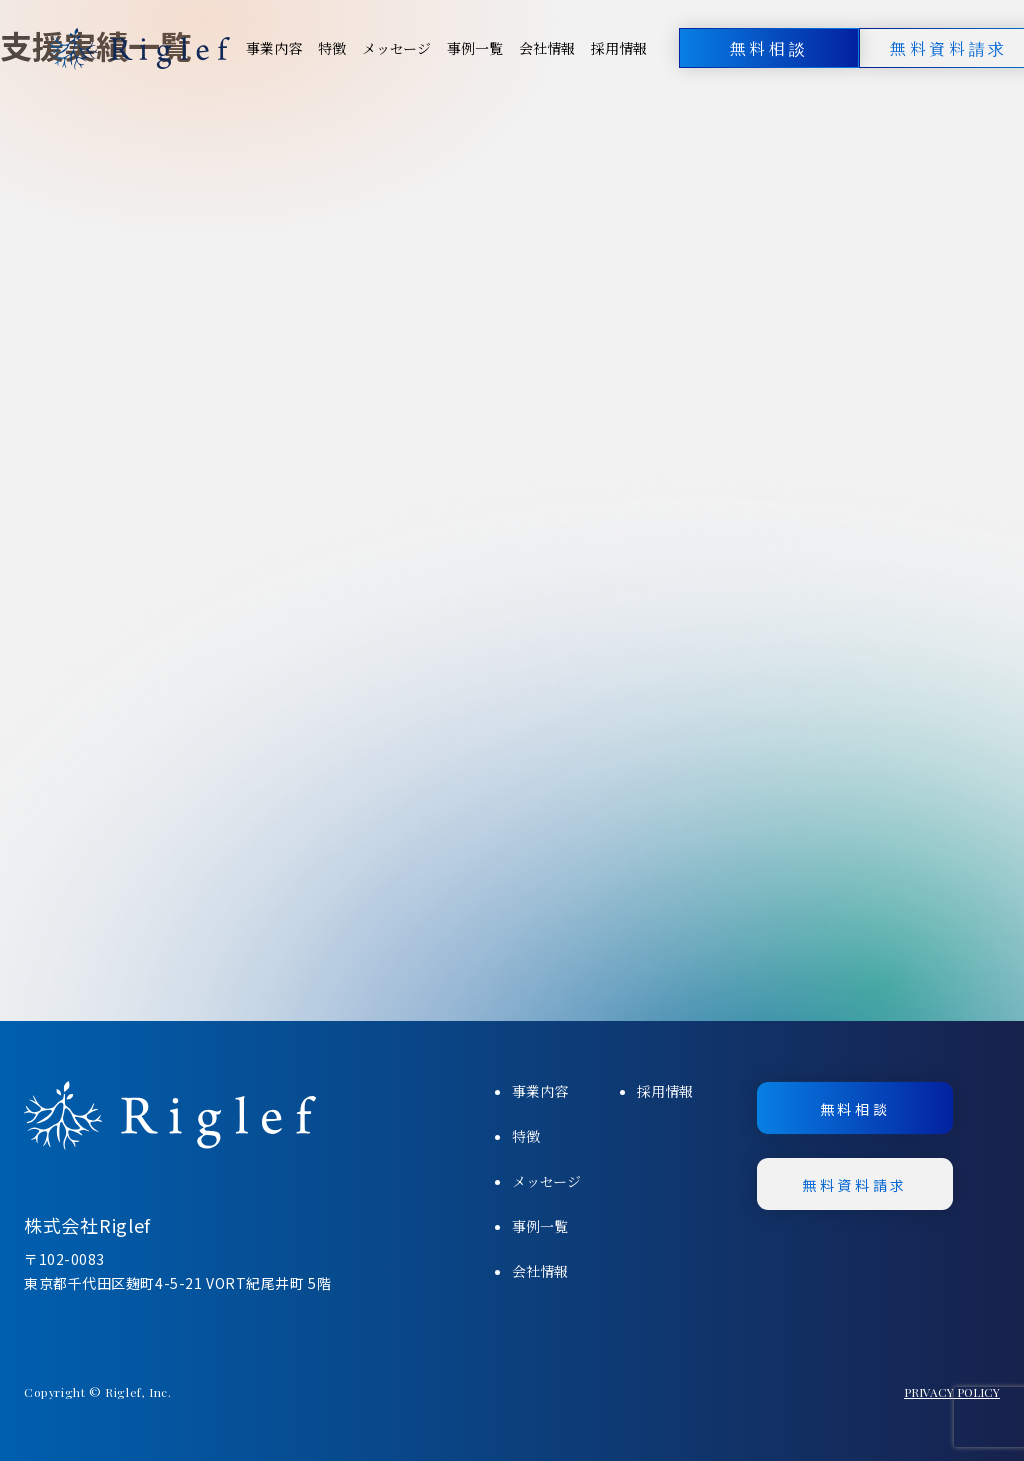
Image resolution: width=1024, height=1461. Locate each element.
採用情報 (619, 48)
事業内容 (274, 48)
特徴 (332, 48)
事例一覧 (475, 48)
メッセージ (396, 48)
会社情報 (547, 48)
